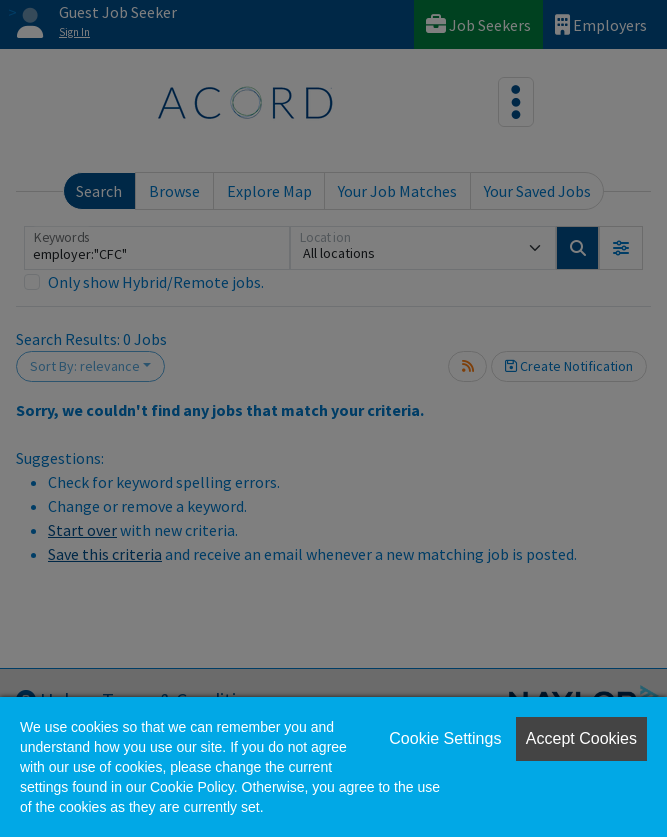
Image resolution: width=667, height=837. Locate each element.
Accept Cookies (581, 738)
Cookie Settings (445, 738)
